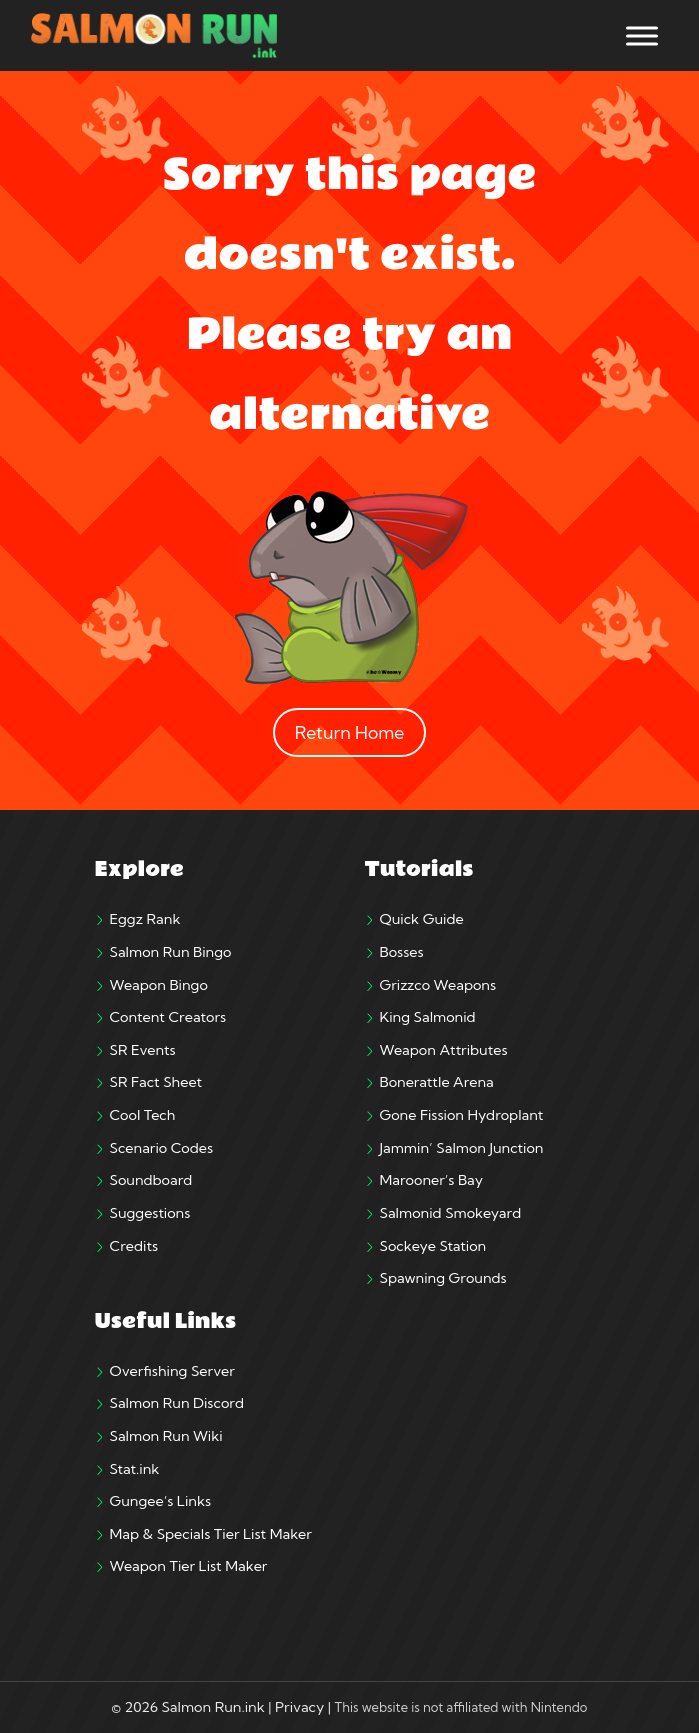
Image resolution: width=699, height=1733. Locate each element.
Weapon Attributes (444, 1050)
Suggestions (150, 1213)
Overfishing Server (172, 1371)
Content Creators (168, 1017)
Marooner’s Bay (431, 1180)
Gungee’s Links (161, 1501)
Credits (134, 1246)
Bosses (402, 952)
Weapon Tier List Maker (189, 1566)
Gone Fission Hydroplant (462, 1115)
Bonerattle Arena (437, 1082)
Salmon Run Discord (177, 1403)
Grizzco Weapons (438, 985)
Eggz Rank (145, 919)
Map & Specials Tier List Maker (211, 1534)
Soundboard (151, 1180)
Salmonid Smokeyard (451, 1213)
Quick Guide (422, 919)
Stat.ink (135, 1469)
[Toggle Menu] (642, 35)
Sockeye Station (433, 1246)
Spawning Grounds (443, 1278)
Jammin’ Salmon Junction (462, 1148)
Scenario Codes (162, 1148)
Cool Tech (143, 1115)
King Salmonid (428, 1017)
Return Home (350, 732)
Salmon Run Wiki (166, 1436)
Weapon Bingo (159, 985)
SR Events (143, 1050)
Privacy (299, 1707)
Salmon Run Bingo (171, 952)
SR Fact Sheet (156, 1082)
